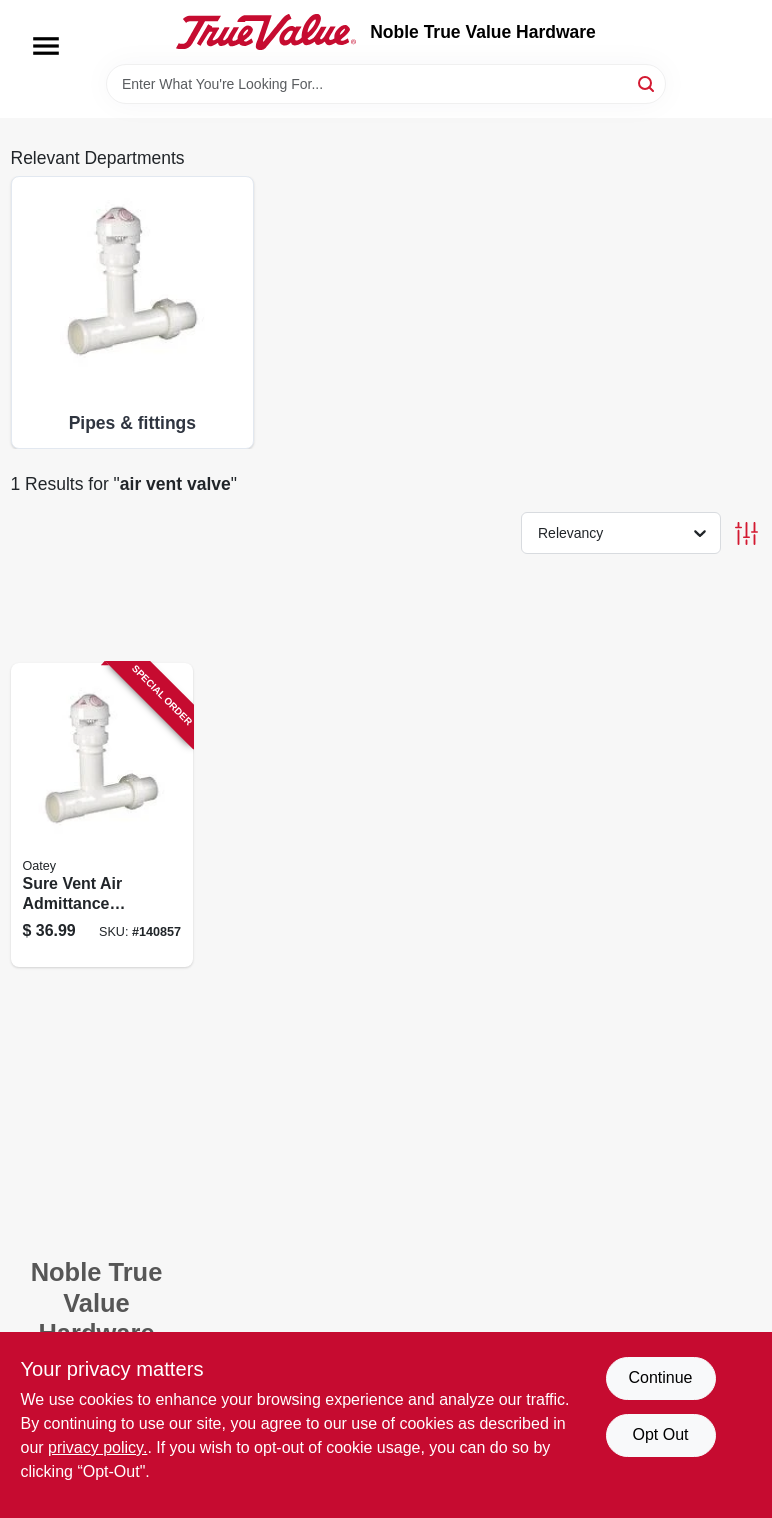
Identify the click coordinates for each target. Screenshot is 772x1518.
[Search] (647, 82)
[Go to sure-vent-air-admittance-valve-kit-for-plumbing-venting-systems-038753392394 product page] (102, 815)
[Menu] (46, 46)
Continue (660, 1377)
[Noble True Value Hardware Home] (266, 32)
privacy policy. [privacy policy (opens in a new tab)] (97, 1447)
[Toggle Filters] (746, 533)
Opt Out (660, 1434)
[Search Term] (386, 84)
